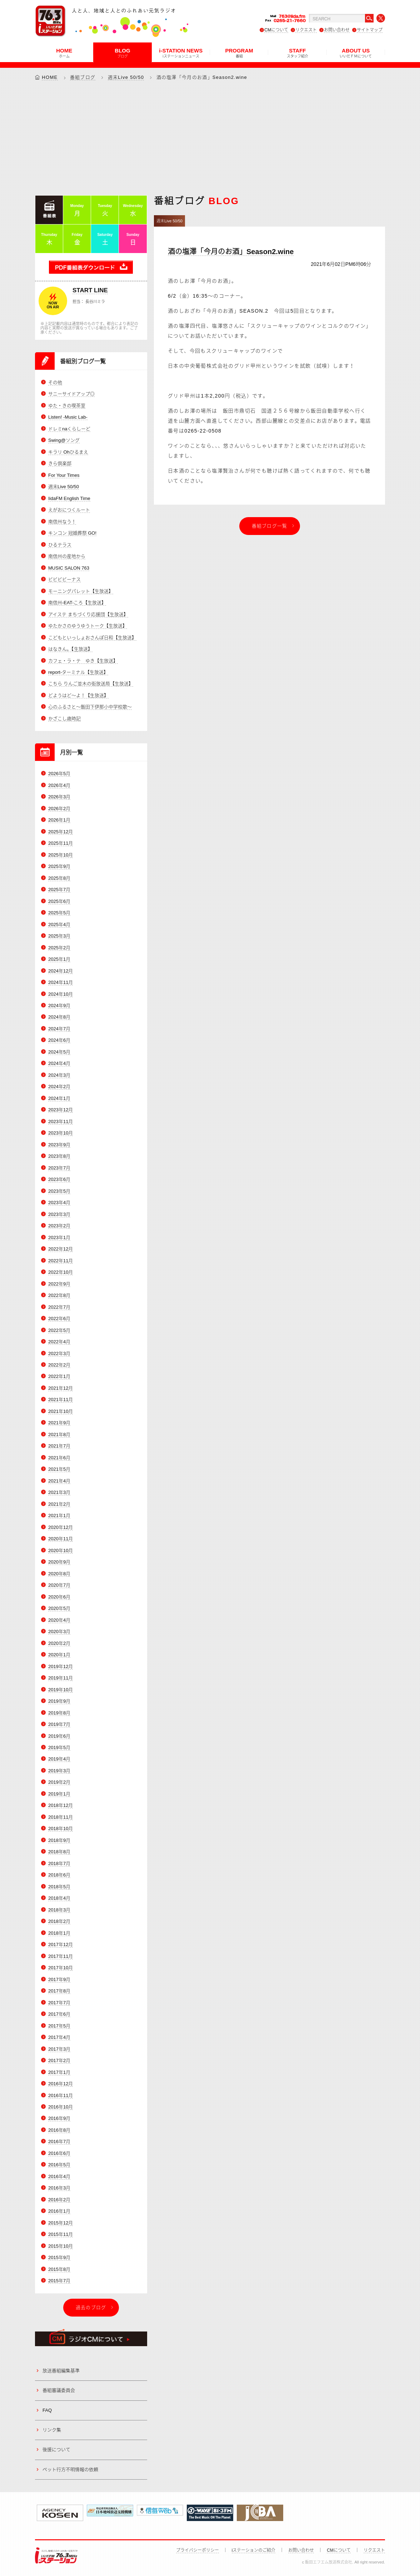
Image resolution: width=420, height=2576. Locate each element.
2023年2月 (59, 1225)
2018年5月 (59, 1886)
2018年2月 (59, 1921)
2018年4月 (59, 1898)
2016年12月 (60, 2083)
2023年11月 (60, 1121)
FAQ (47, 2410)
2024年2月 (59, 1086)
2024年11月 (60, 982)
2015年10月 (60, 2246)
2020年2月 (59, 1643)
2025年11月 (60, 843)
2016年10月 (60, 2107)
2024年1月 (59, 1098)
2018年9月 (59, 1840)
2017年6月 (59, 2014)
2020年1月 (59, 1654)
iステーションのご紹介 (254, 2550)
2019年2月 (59, 1782)
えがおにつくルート (69, 509)
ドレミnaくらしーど (69, 428)
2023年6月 (59, 1179)
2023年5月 (59, 1191)
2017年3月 (59, 2049)
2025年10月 (60, 855)
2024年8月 (59, 1017)
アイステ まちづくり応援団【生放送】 (88, 614)
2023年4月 (59, 1202)
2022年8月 (59, 1295)
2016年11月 (60, 2095)
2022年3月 (59, 1353)
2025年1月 (59, 959)
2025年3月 (59, 936)
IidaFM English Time (69, 498)
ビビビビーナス (64, 579)
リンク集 (51, 2430)
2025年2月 (59, 947)
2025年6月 (59, 901)
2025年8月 (59, 878)
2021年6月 (59, 1457)
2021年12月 (60, 1388)
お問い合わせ (337, 29)
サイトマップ (369, 29)
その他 (55, 382)
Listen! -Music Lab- (68, 417)
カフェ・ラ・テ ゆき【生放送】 (83, 660)
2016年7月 (59, 2142)
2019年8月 (59, 1713)
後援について (56, 2450)
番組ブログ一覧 (270, 526)
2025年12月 (60, 831)
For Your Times (63, 475)
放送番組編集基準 (61, 2370)
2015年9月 (59, 2257)
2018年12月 (60, 1805)
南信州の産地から (66, 556)
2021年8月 (59, 1434)
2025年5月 (59, 912)
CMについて (276, 29)
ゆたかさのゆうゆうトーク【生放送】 (87, 625)
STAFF (297, 52)
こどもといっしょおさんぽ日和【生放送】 (92, 637)
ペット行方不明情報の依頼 (70, 2469)
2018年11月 (60, 1817)
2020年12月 (60, 1527)
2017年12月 (60, 1944)
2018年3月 (59, 1910)
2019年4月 (59, 1759)
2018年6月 (59, 1875)
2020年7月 (59, 1585)
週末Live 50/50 (126, 77)
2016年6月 (59, 2153)
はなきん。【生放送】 (70, 649)
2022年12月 (60, 1249)
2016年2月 (59, 2199)
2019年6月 (59, 1736)
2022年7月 (59, 1307)
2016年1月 (59, 2211)
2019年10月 (60, 1689)
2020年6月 (59, 1597)
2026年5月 (59, 773)
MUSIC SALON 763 (68, 568)
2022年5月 (59, 1330)
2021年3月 (59, 1492)
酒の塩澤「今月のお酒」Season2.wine (231, 252)
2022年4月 (59, 1341)
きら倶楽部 (59, 463)
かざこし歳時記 (64, 718)
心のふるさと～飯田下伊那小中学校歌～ (90, 706)
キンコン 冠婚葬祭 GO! (72, 533)
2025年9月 (59, 866)
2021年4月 (59, 1481)
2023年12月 (60, 1109)
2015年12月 (60, 2223)
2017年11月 (60, 1956)
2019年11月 (60, 1678)
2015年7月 (59, 2280)
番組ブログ (83, 77)
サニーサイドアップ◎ (71, 393)
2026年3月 (59, 796)
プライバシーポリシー (197, 2550)
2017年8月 (59, 1991)
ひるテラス (59, 544)
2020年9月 (59, 1562)
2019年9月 (59, 1701)
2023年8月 (59, 1156)
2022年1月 (59, 1376)
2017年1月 (59, 2072)
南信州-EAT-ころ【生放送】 (77, 602)
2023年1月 (59, 1237)
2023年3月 (59, 1214)
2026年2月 (59, 808)
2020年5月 (59, 1608)
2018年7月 (59, 1863)
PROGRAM (239, 52)
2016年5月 (59, 2164)
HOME (64, 52)
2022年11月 (60, 1260)
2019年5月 (59, 1747)
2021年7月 (59, 1446)
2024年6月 (59, 1040)
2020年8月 (59, 1573)
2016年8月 (59, 2130)
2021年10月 (60, 1411)
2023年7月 (59, 1168)
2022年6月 (59, 1318)
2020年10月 (60, 1550)
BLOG (122, 52)
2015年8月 (59, 2269)
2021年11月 (60, 1400)
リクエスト (306, 29)
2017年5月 (59, 2026)
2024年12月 (60, 971)
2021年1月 (59, 1515)
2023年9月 (59, 1144)
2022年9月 (59, 1284)
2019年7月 (59, 1724)
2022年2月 (59, 1365)
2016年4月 (59, 2176)
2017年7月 (59, 2002)
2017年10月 (60, 1967)
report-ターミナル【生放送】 (78, 672)
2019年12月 (60, 1666)
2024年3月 (59, 1075)
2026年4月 (59, 785)
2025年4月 (59, 924)
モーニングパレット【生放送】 (80, 591)
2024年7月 (59, 1028)
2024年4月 (59, 1063)
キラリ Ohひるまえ (68, 452)
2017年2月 (59, 2060)
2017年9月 (59, 1979)
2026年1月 (59, 820)
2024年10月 (60, 994)
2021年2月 (59, 1504)
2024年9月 (59, 1005)
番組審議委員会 (58, 2390)
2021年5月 (59, 1469)
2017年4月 (59, 2037)
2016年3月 (59, 2188)
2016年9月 (59, 2118)
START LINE (90, 290)
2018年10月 (60, 1828)
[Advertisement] (210, 138)
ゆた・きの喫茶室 (66, 405)
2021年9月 (59, 1422)
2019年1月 (59, 1794)
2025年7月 (59, 889)
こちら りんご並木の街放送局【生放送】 (90, 684)
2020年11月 (60, 1538)
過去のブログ (91, 2307)
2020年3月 (59, 1631)
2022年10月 (60, 1272)
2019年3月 (59, 1770)
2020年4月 (59, 1620)
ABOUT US (356, 52)
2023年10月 (60, 1133)
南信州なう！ (62, 521)
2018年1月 (59, 1933)
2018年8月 (59, 1851)
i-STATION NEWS (180, 52)
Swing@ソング (64, 440)
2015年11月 (60, 2234)
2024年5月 (59, 1052)
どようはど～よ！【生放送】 (78, 695)
